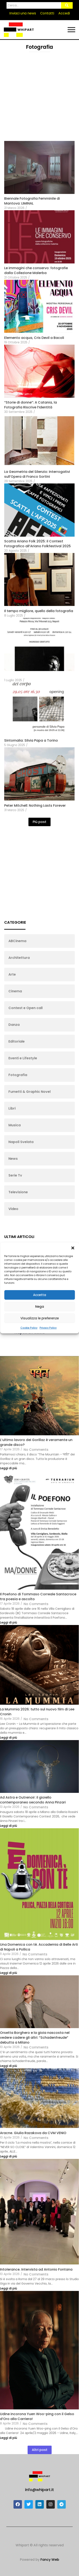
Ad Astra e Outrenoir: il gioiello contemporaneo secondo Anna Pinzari (33, 1800)
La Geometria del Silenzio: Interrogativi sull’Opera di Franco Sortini (37, 474)
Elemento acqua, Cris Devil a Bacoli (34, 337)
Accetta (39, 1295)
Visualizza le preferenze (39, 1318)
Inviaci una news (22, 13)
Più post (39, 821)
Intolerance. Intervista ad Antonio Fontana (36, 2269)
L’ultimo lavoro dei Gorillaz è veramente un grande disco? (36, 1442)
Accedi (64, 13)
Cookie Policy (28, 1328)
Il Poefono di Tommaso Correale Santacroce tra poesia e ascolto (38, 1596)
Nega (39, 1306)
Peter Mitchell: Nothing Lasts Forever (35, 805)
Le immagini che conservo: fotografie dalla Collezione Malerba (36, 270)
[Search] (34, 5)
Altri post (39, 2449)
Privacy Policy (48, 1328)
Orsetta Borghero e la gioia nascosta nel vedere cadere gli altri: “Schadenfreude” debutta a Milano (35, 2037)
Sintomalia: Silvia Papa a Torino (31, 740)
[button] (73, 1248)
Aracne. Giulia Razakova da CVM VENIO (33, 2132)
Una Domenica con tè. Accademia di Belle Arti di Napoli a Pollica (39, 1947)
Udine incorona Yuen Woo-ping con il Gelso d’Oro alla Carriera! (37, 2416)
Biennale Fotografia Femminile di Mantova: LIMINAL (32, 201)
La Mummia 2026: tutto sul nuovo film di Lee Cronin (37, 1712)
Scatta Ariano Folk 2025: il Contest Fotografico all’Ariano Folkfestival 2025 (37, 544)
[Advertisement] (39, 97)
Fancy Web (49, 2559)
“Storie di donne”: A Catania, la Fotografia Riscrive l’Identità (30, 405)
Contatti (47, 13)
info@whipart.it (39, 2489)
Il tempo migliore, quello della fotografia (38, 610)
